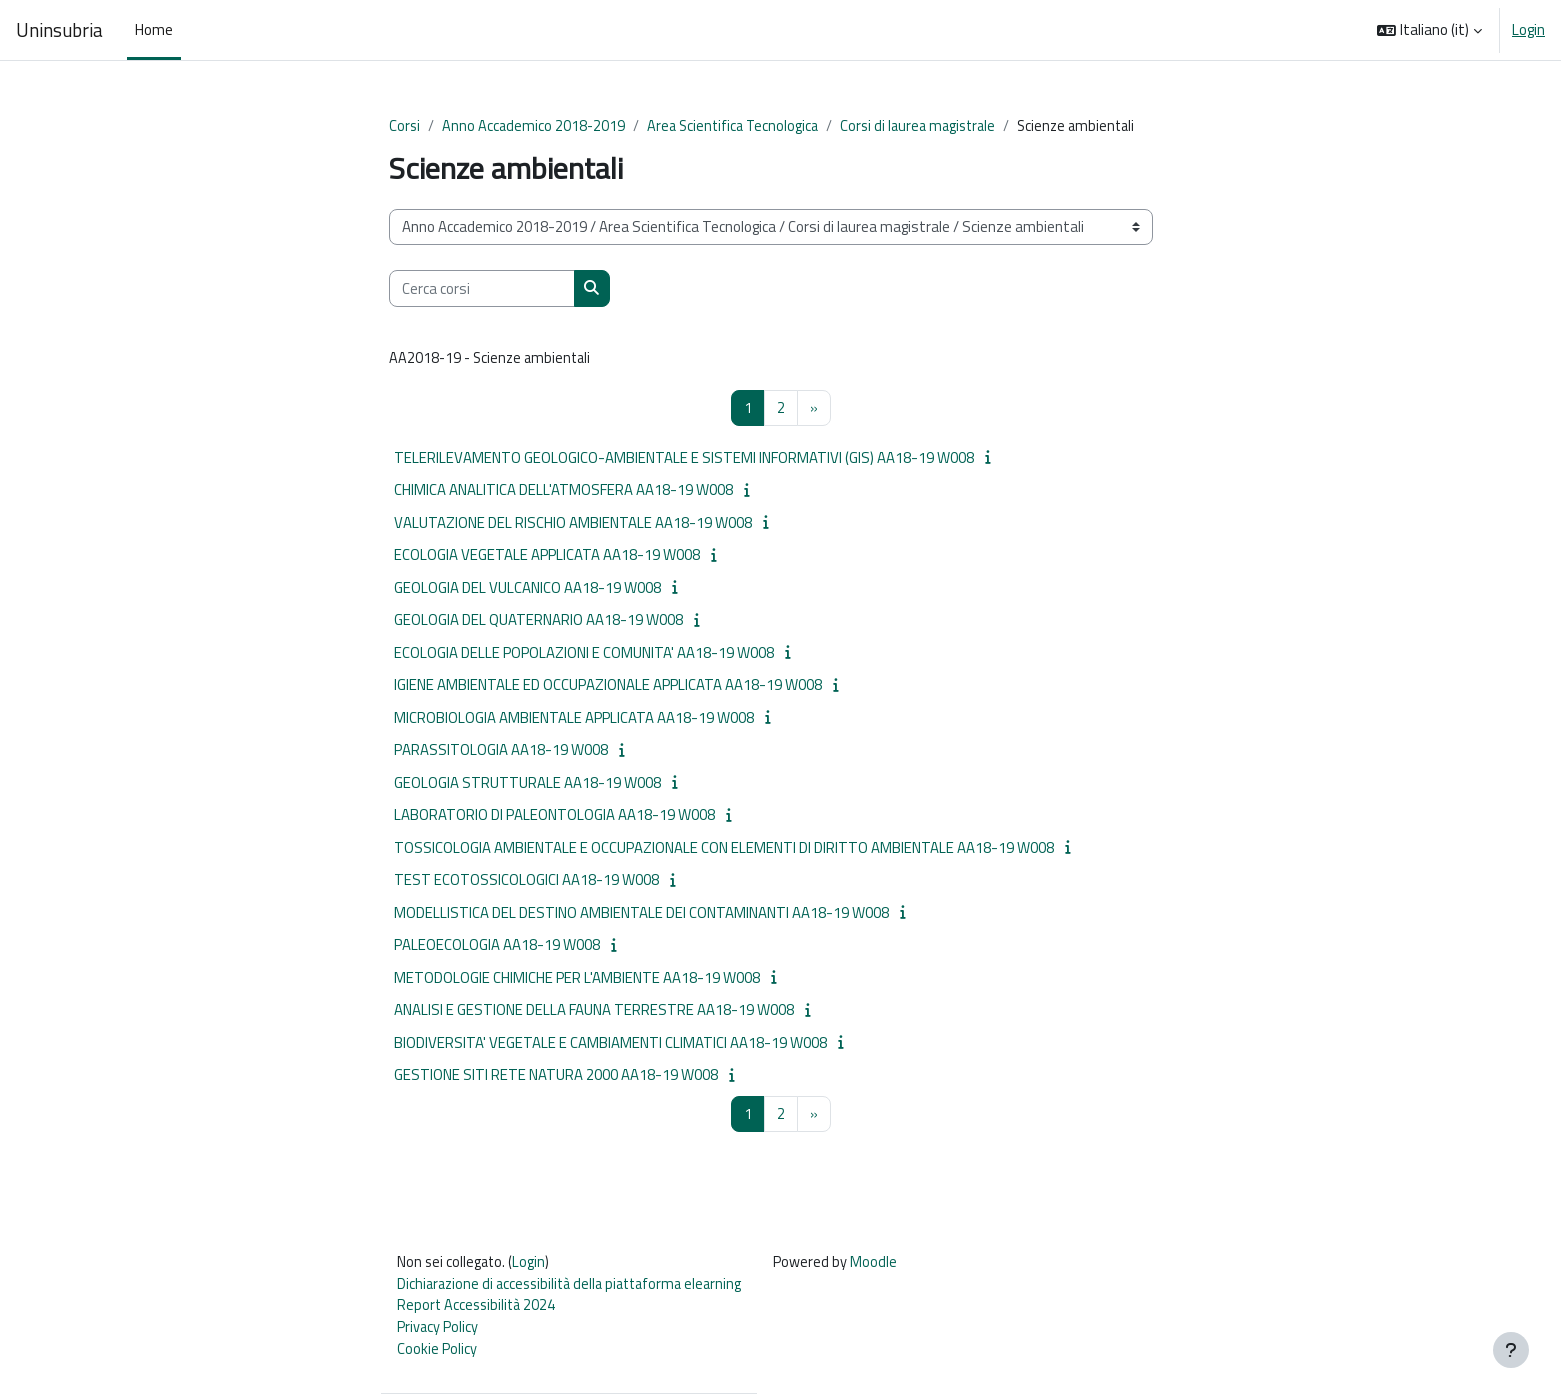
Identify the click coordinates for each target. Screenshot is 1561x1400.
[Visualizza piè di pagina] (1511, 1350)
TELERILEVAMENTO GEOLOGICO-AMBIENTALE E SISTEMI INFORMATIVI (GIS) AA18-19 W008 (684, 459)
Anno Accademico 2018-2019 (535, 126)
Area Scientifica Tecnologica (738, 126)
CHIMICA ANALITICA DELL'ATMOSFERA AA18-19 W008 (563, 491)
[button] (1429, 30)
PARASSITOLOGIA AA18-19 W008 (501, 751)
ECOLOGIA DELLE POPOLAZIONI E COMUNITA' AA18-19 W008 (584, 654)
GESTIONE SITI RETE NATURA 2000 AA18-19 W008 (556, 1076)
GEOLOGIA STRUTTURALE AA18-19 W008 (527, 784)
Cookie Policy (437, 1355)
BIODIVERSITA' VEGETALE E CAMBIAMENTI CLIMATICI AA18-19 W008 (610, 1044)
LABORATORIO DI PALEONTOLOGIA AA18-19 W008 (554, 816)
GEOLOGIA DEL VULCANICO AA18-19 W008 (527, 589)
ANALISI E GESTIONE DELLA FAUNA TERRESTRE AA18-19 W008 (594, 1011)
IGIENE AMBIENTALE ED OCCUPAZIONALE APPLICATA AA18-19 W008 (608, 686)
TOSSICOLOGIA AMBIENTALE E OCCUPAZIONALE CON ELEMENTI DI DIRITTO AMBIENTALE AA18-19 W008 (724, 849)
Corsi (405, 126)
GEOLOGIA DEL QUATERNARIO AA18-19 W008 (538, 621)
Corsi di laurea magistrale (930, 126)
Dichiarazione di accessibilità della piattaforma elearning (576, 1287)
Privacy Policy (438, 1332)
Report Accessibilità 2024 (478, 1310)
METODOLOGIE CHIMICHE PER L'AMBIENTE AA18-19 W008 (577, 979)
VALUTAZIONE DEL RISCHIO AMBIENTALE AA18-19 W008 (573, 524)
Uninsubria (59, 30)
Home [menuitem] (154, 29)
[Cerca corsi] (482, 289)
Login (1528, 30)
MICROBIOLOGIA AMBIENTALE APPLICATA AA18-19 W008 (574, 719)
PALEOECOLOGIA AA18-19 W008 (497, 946)
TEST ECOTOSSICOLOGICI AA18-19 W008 (526, 881)
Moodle (888, 1265)
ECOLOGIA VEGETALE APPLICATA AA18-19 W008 (547, 556)
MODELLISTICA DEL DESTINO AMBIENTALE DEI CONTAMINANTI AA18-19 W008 (641, 914)
